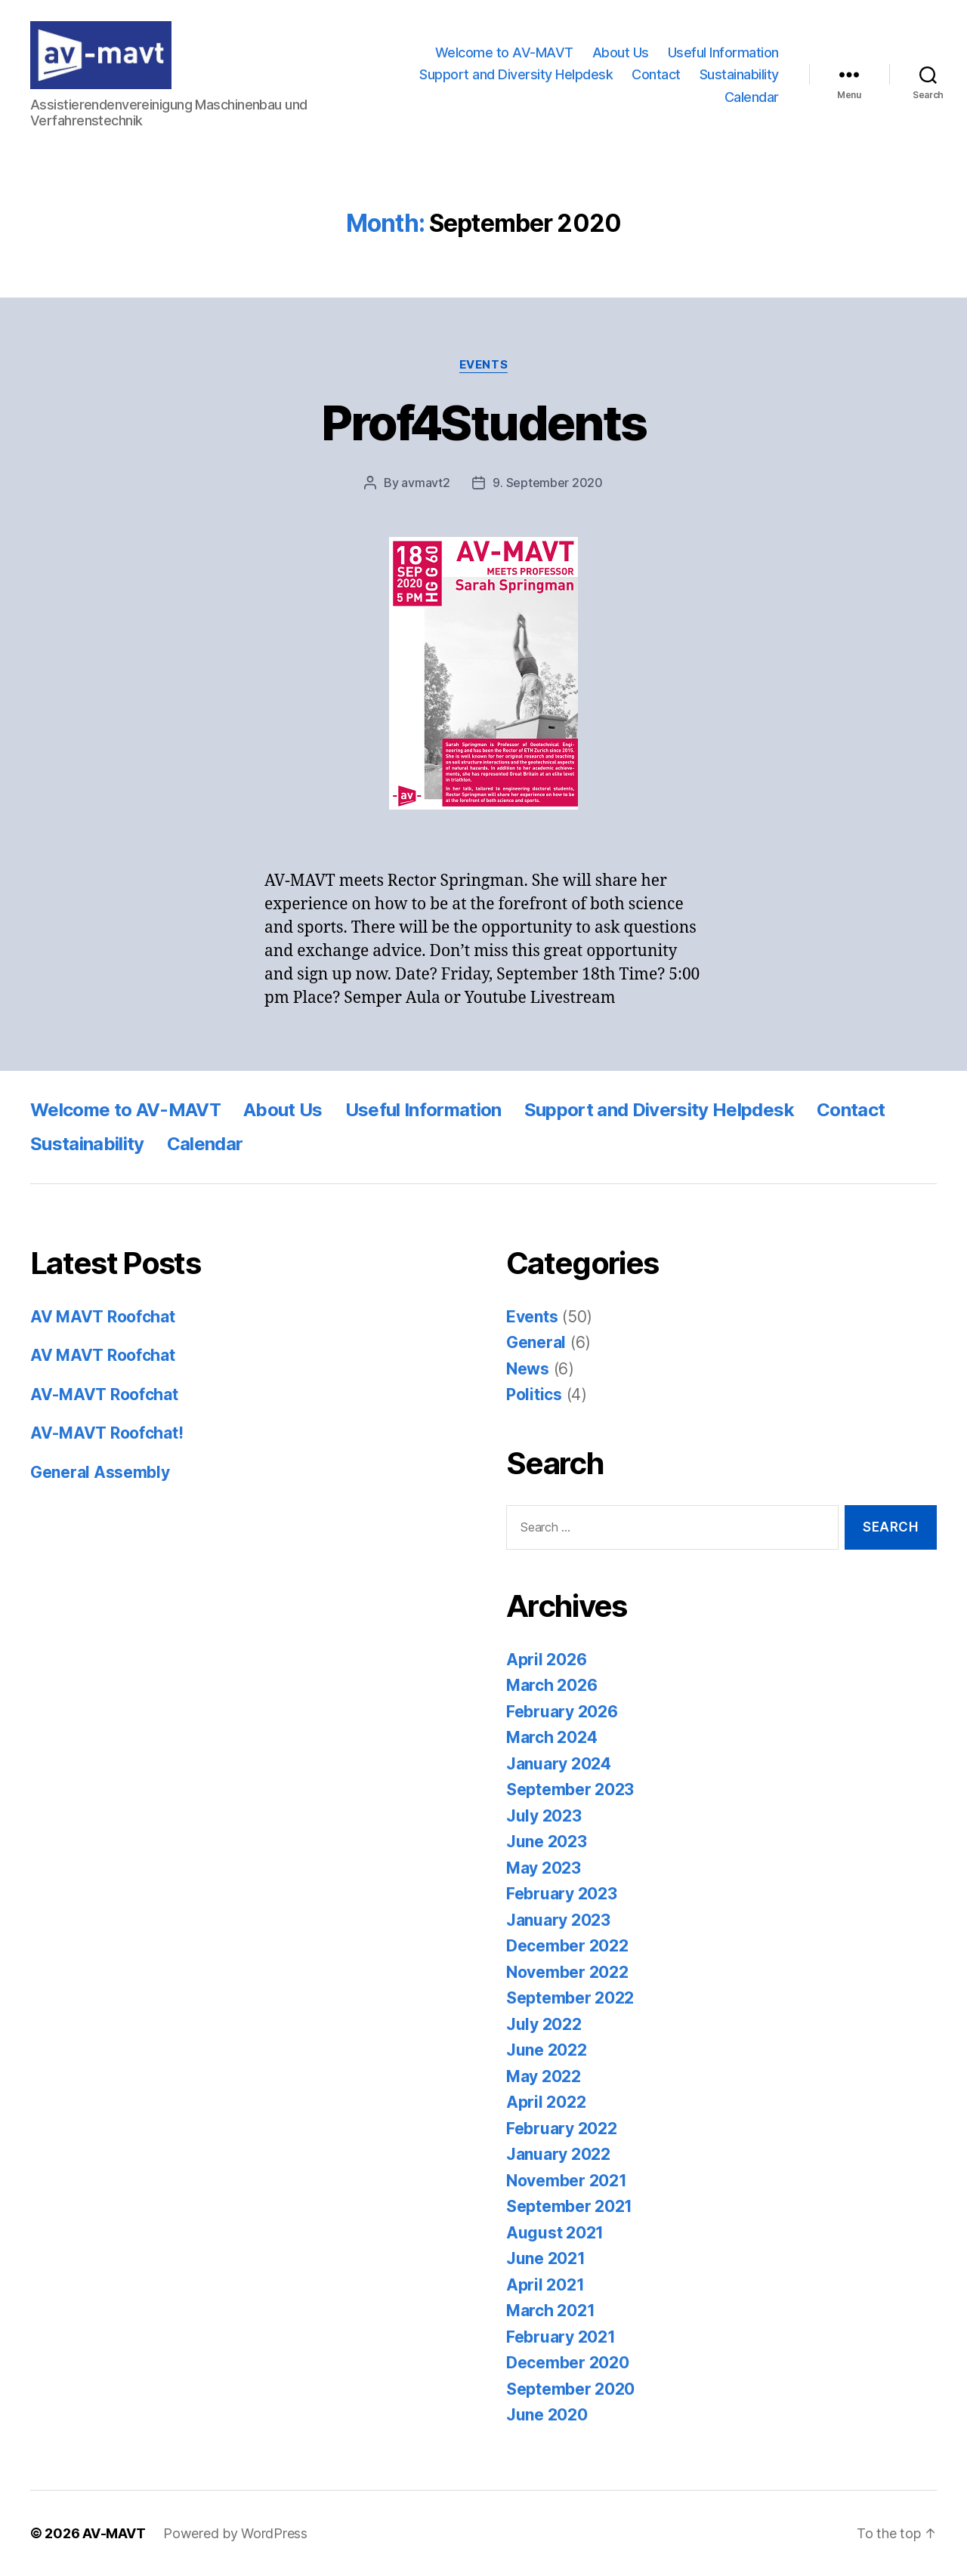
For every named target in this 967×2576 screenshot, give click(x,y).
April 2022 (545, 2102)
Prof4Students (483, 422)
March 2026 (551, 1685)
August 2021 (555, 2232)
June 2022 (546, 2050)
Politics (534, 1394)
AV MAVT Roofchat (102, 1316)
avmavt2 (425, 482)
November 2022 (567, 1972)
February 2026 (562, 1711)
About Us (620, 52)
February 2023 (561, 1893)
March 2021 (550, 2310)
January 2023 (558, 1920)
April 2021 (545, 2284)
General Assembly (100, 1472)
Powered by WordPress (235, 2533)
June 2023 (546, 1841)
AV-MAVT (113, 2533)
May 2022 (543, 2076)
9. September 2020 (547, 482)
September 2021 (569, 2206)
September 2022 (570, 1997)
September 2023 (570, 1789)
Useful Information (723, 52)
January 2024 (558, 1763)
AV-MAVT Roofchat (104, 1394)
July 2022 (544, 2024)
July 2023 (544, 1815)
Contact (656, 74)
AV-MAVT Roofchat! (106, 1433)
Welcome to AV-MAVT (504, 52)
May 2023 (543, 1868)
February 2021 (561, 2337)
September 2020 (570, 2389)
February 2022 (561, 2128)
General (536, 1342)
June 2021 (545, 2258)
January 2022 (558, 2154)
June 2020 (547, 2414)
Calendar (751, 97)
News (527, 1368)
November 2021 (566, 2180)
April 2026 (546, 1659)
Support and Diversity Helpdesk (516, 74)
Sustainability (739, 74)
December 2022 (567, 1945)
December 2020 (567, 2362)
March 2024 (551, 1737)
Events (483, 365)
